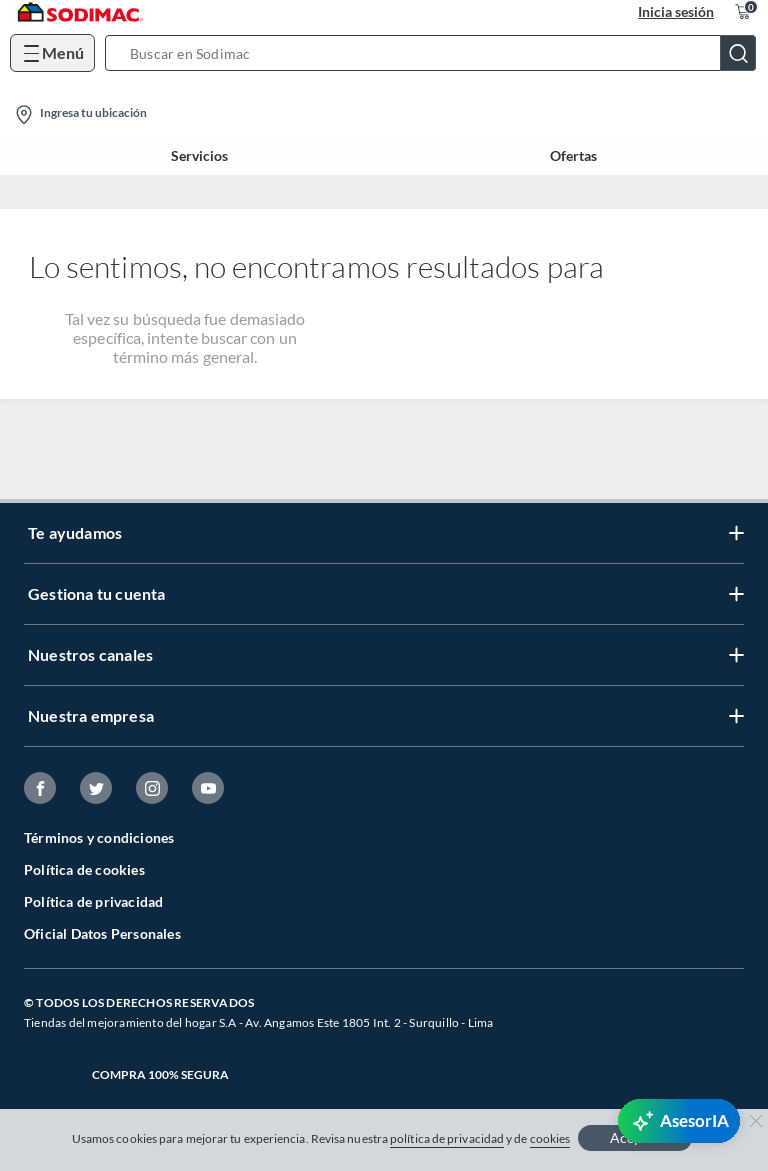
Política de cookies (84, 869)
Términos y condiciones (99, 837)
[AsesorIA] (679, 1121)
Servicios (199, 155)
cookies (550, 1138)
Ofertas (573, 155)
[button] (436, 53)
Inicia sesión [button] (676, 11)
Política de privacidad (93, 901)
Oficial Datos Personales (102, 933)
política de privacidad (447, 1138)
